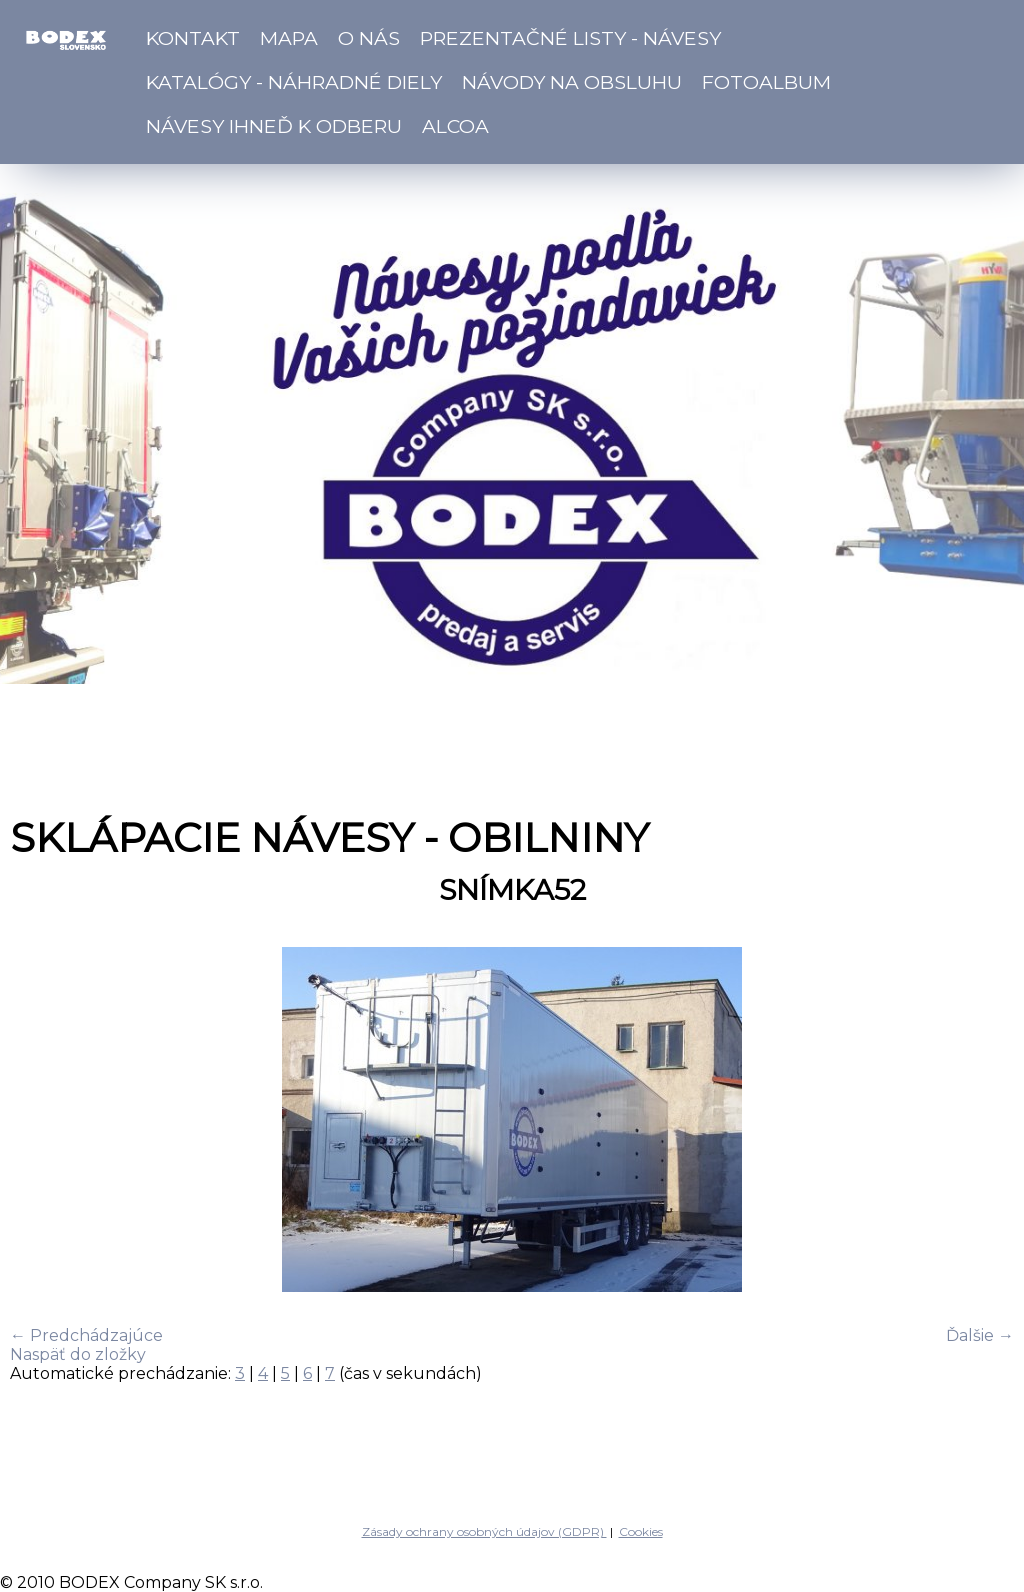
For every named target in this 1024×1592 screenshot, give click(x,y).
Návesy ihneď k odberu (274, 126)
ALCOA (455, 126)
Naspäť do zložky (78, 1354)
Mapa (289, 38)
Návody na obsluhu (572, 82)
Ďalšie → (980, 1335)
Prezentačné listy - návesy (570, 38)
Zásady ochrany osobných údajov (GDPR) (484, 1531)
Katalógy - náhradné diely (294, 82)
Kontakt (193, 38)
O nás (369, 38)
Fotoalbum (766, 82)
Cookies (641, 1531)
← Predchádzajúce (86, 1335)
